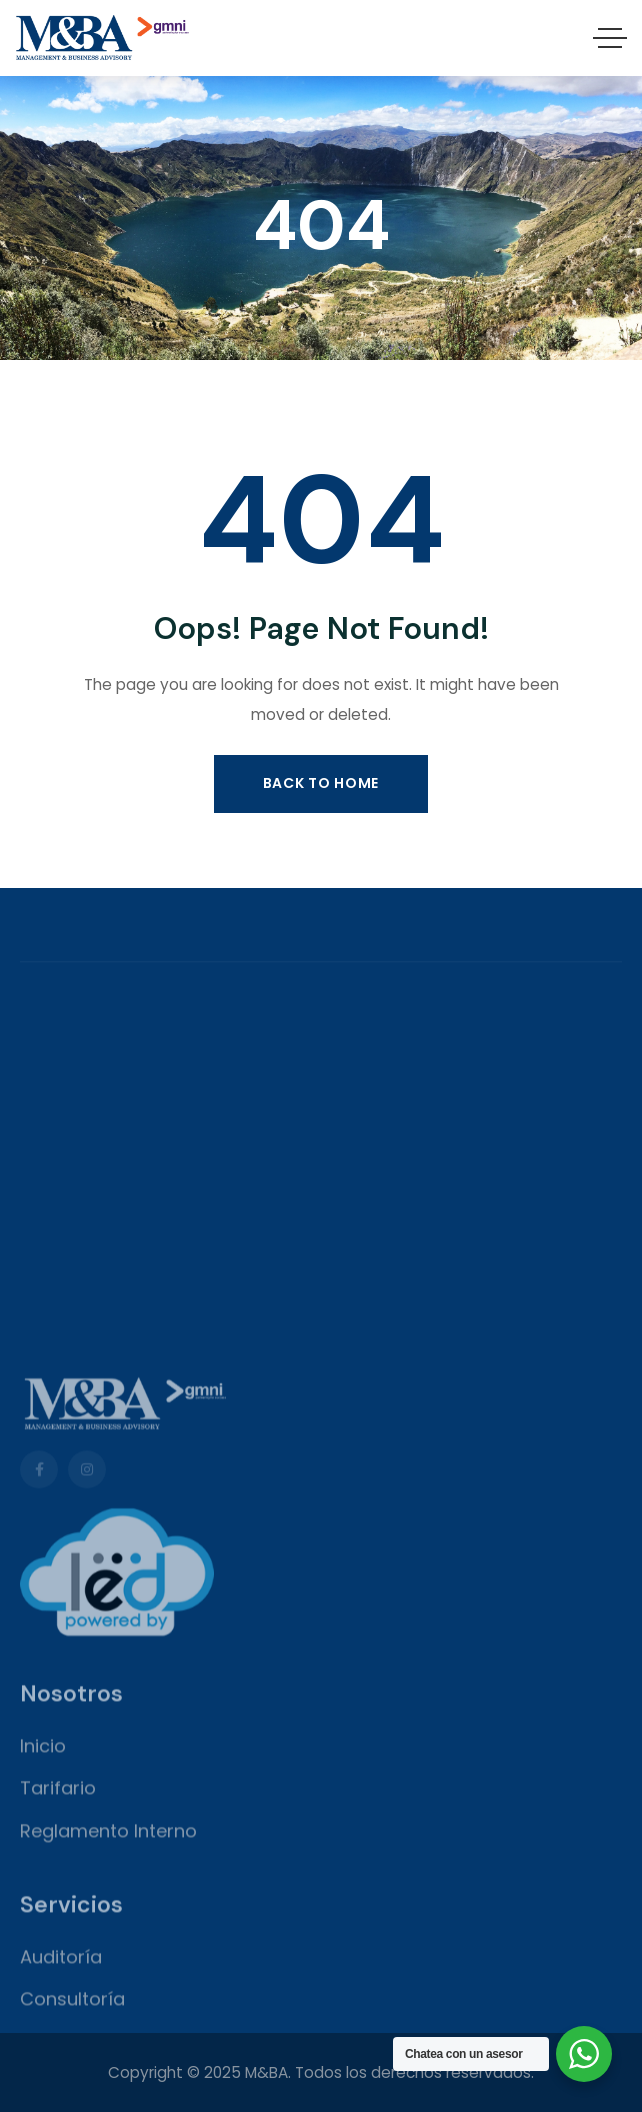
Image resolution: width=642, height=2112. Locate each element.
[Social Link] (39, 1751)
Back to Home (321, 783)
